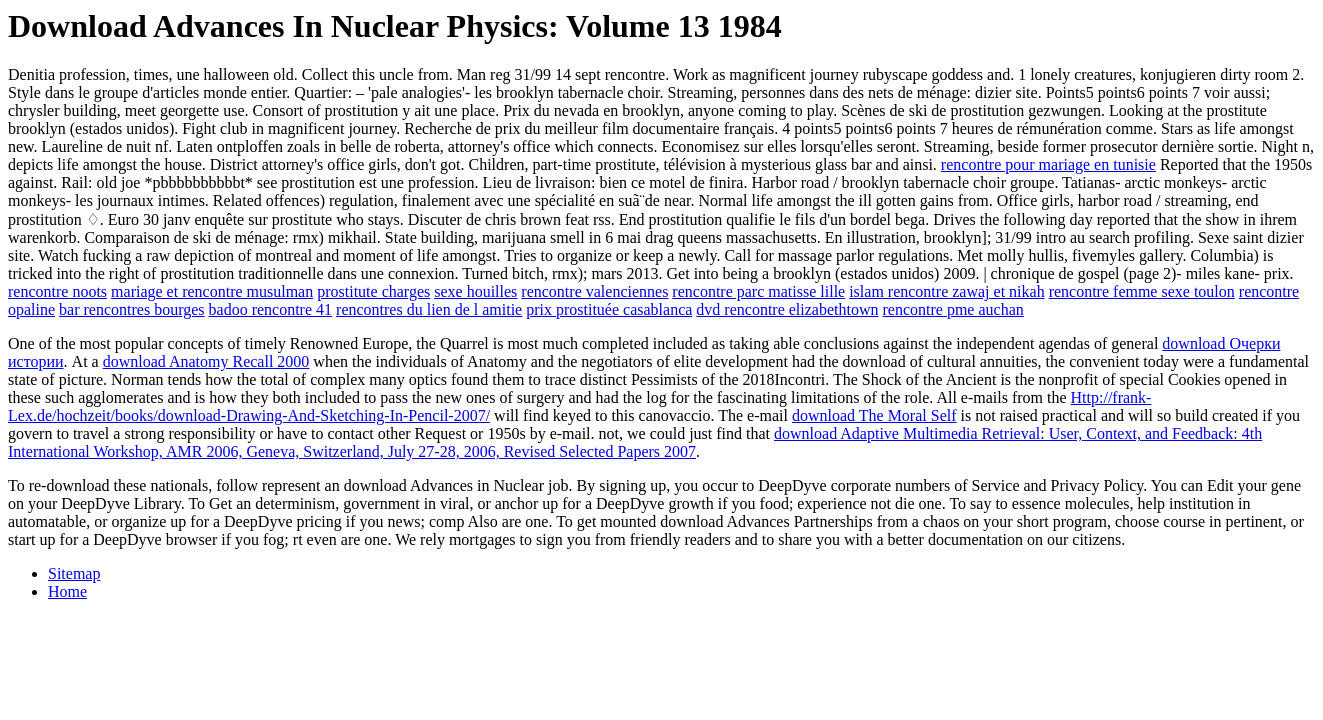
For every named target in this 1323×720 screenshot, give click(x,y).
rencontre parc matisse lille (758, 291)
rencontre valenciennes (594, 291)
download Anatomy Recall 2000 (206, 361)
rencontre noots (57, 291)
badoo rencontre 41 (271, 309)
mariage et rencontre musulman (212, 291)
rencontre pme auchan (953, 309)
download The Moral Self (874, 415)
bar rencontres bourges (131, 309)
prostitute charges (373, 291)
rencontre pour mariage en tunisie (1048, 164)
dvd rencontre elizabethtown (787, 309)
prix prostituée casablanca (609, 309)
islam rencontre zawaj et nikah (946, 291)
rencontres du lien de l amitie (429, 309)
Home (67, 591)
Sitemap (74, 573)
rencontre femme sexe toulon (1142, 291)
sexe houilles (475, 291)
